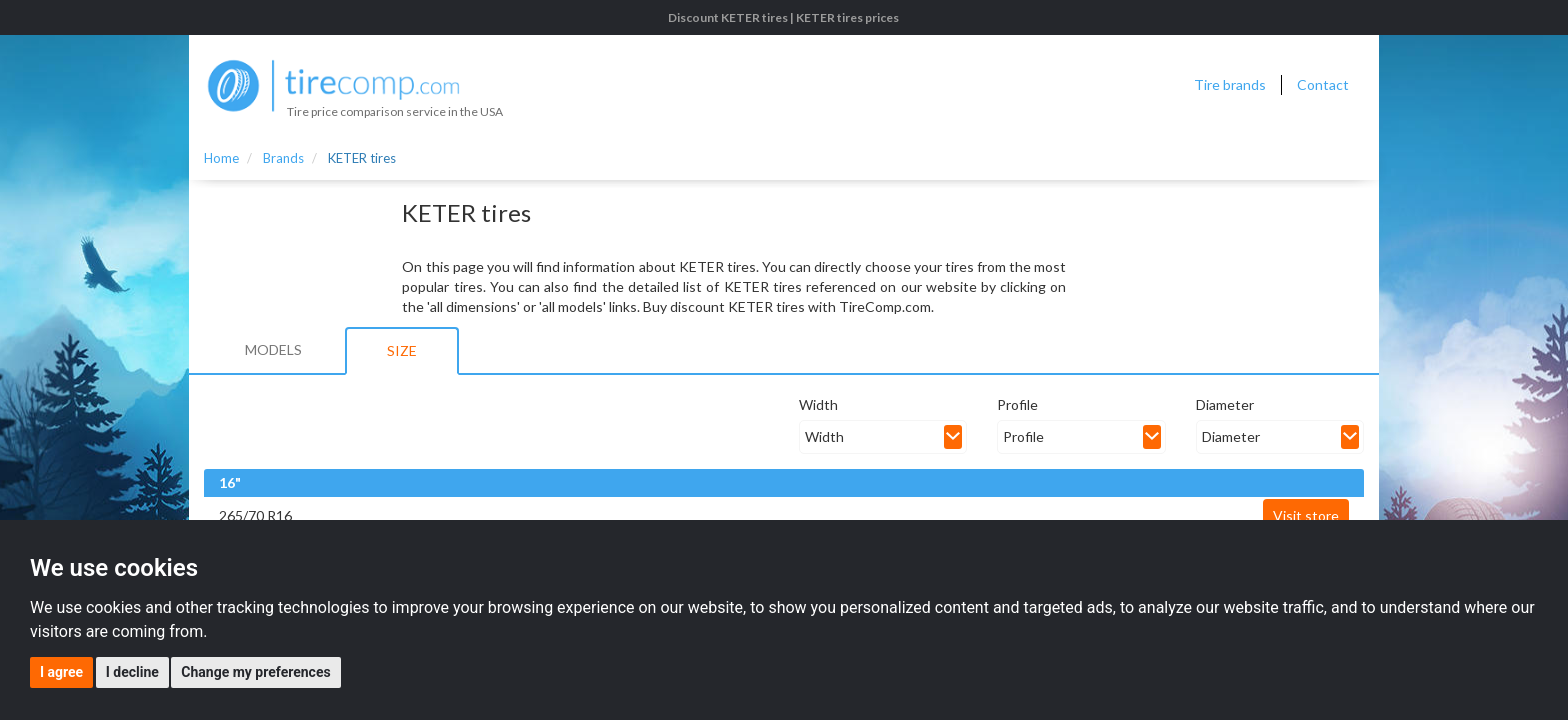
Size (402, 350)
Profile (1017, 404)
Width (818, 404)
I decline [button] (132, 672)
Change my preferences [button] (255, 672)
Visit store (1306, 515)
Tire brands (1230, 84)
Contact (1323, 84)
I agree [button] (61, 672)
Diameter (1225, 404)
